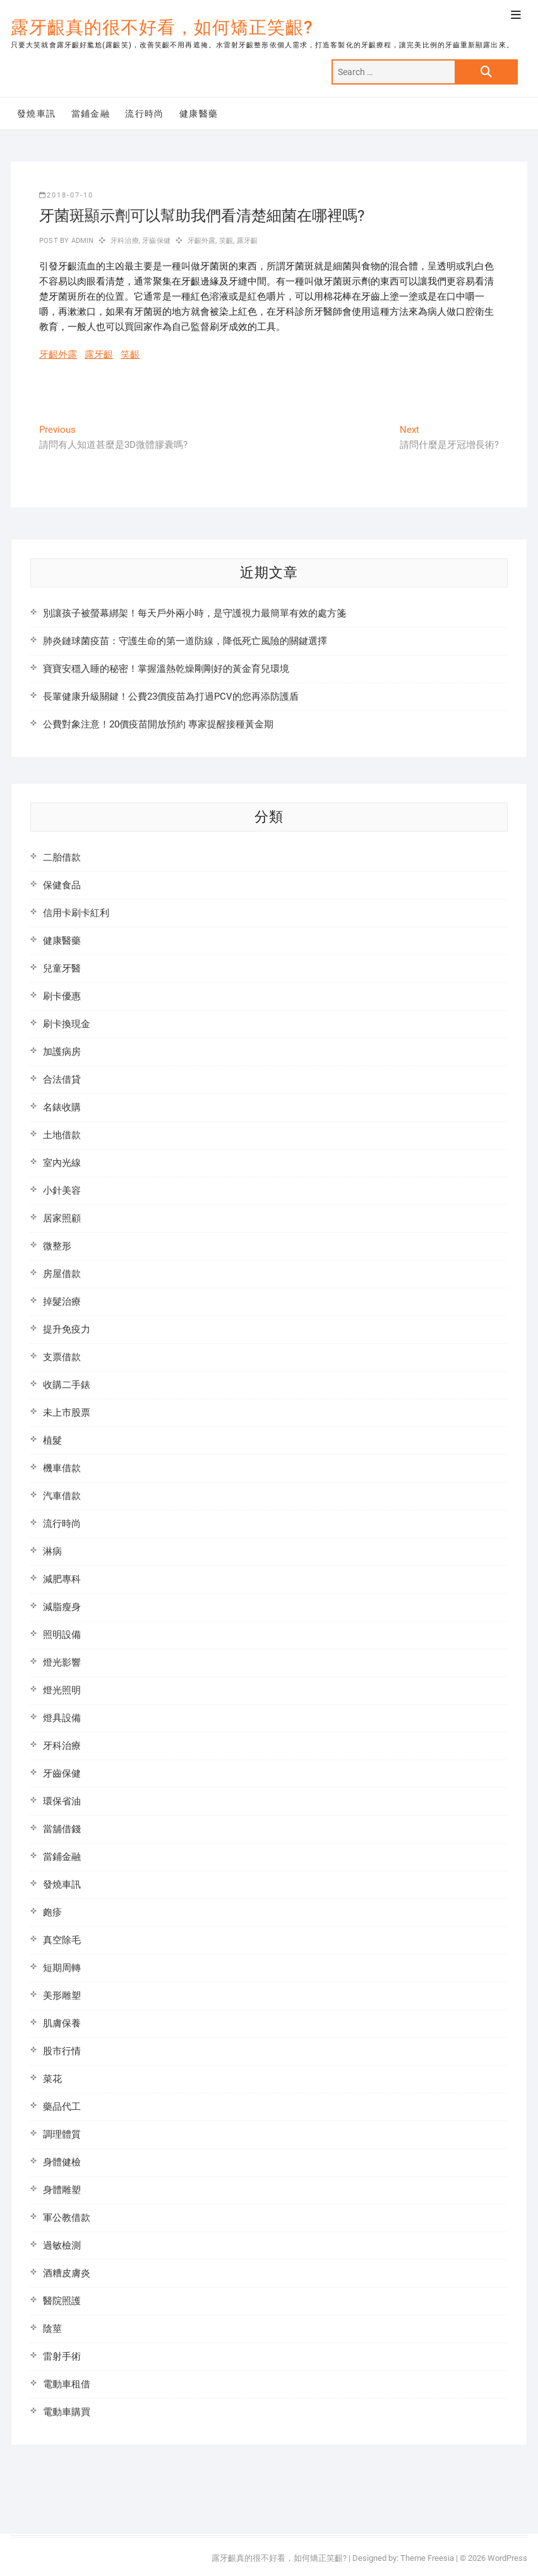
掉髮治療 (62, 1301)
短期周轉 (62, 1967)
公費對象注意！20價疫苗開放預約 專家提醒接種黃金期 (158, 724)
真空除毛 (62, 1940)
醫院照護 (62, 2301)
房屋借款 (62, 1273)
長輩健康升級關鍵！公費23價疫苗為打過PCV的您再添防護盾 (171, 696)
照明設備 (62, 1634)
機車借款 (62, 1468)
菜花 (52, 2079)
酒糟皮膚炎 (66, 2273)
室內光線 (62, 1162)
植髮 (52, 1440)
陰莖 (52, 2328)
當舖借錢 (62, 1829)
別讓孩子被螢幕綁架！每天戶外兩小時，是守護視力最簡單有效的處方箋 (194, 613)
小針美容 (62, 1190)
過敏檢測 (62, 2245)
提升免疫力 (66, 1329)
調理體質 (62, 2134)
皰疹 (52, 1912)
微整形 (57, 1246)
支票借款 (62, 1357)
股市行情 (62, 2051)
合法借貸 (62, 1079)
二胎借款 (62, 857)
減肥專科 (62, 1579)
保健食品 (62, 885)
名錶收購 (62, 1107)
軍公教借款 (66, 2217)
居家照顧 (62, 1218)
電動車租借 (66, 2384)
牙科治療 (125, 241)
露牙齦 (247, 241)
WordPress (507, 2558)
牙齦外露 (202, 241)
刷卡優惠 (62, 996)
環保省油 (62, 1801)
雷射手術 (62, 2356)
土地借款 (62, 1135)
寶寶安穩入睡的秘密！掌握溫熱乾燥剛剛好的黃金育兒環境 (166, 668)
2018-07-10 (66, 195)
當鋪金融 (91, 114)
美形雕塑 (62, 1995)
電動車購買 (66, 2412)
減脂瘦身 (62, 1607)
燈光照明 (62, 1690)
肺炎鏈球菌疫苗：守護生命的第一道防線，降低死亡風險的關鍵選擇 (185, 641)
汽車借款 (62, 1496)
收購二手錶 (66, 1385)
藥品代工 (62, 2106)
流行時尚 (144, 114)
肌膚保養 (62, 2023)
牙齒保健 (156, 241)
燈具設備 (62, 1718)
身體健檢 (62, 2162)
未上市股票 (66, 1412)
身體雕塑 (62, 2190)
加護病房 (62, 1051)
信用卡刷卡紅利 (76, 913)
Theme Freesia (427, 2558)
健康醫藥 (198, 114)
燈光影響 (62, 1662)
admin (81, 241)
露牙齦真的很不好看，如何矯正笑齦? (162, 27)
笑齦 (226, 241)
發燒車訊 (36, 114)
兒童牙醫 (62, 968)
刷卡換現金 (66, 1024)
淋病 (52, 1551)
